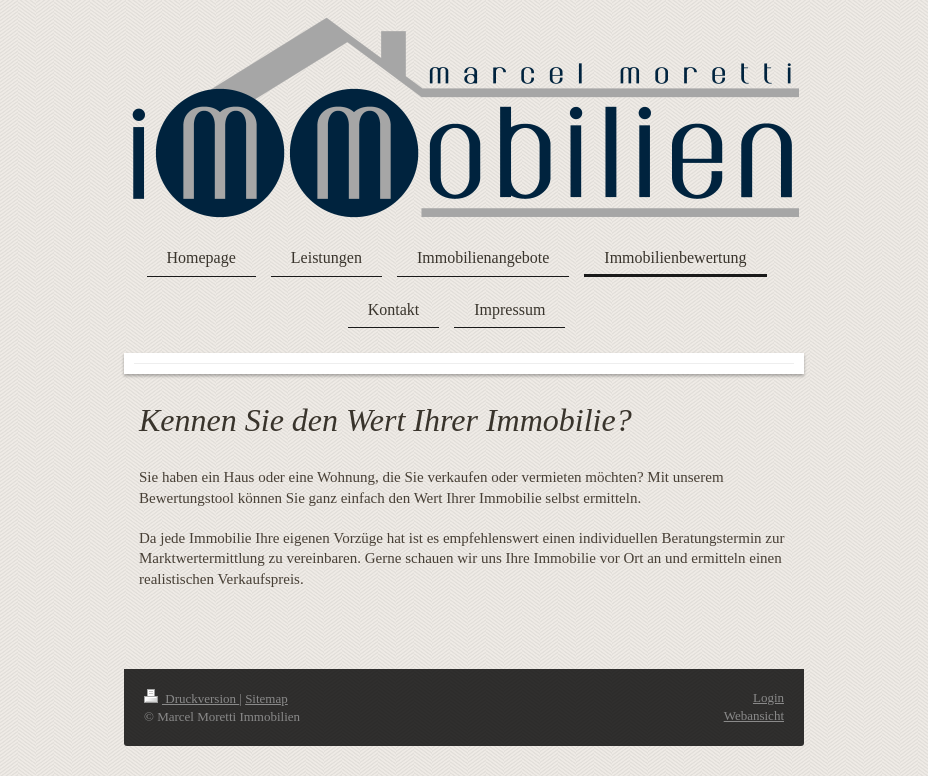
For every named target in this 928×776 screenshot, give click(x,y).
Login (768, 697)
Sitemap (266, 698)
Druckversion (191, 698)
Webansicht (754, 715)
